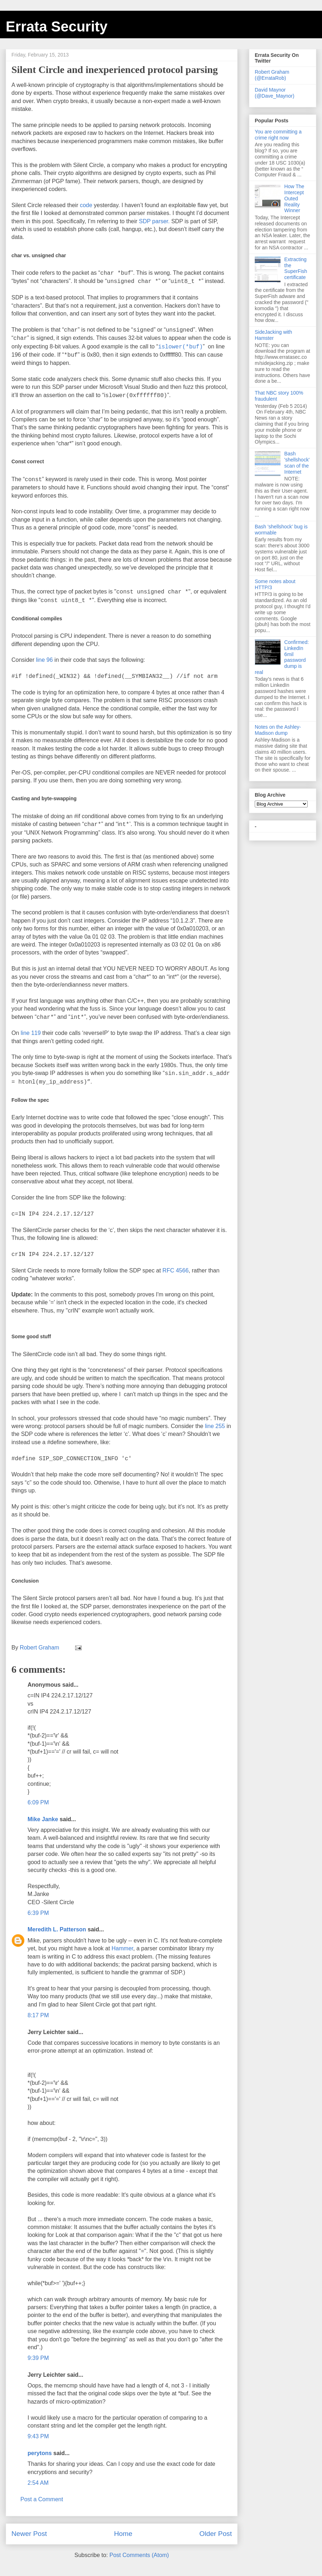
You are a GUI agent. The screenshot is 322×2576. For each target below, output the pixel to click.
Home (123, 2533)
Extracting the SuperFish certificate (295, 268)
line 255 (215, 1426)
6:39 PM (38, 1913)
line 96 (44, 660)
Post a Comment (41, 2499)
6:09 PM (38, 1802)
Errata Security (57, 26)
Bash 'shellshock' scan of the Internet (297, 462)
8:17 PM (38, 2015)
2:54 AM (38, 2483)
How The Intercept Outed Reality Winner (294, 198)
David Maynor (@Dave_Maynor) (274, 93)
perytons (40, 2453)
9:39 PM (38, 2358)
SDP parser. (154, 221)
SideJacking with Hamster (273, 335)
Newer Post (29, 2533)
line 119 (31, 1033)
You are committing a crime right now (278, 135)
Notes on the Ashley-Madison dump (278, 730)
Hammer (122, 1948)
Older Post (215, 2533)
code (86, 205)
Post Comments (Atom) (139, 2555)
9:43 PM (38, 2436)
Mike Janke (43, 1819)
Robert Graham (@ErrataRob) (272, 75)
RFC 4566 (175, 1270)
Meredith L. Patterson (57, 1929)
